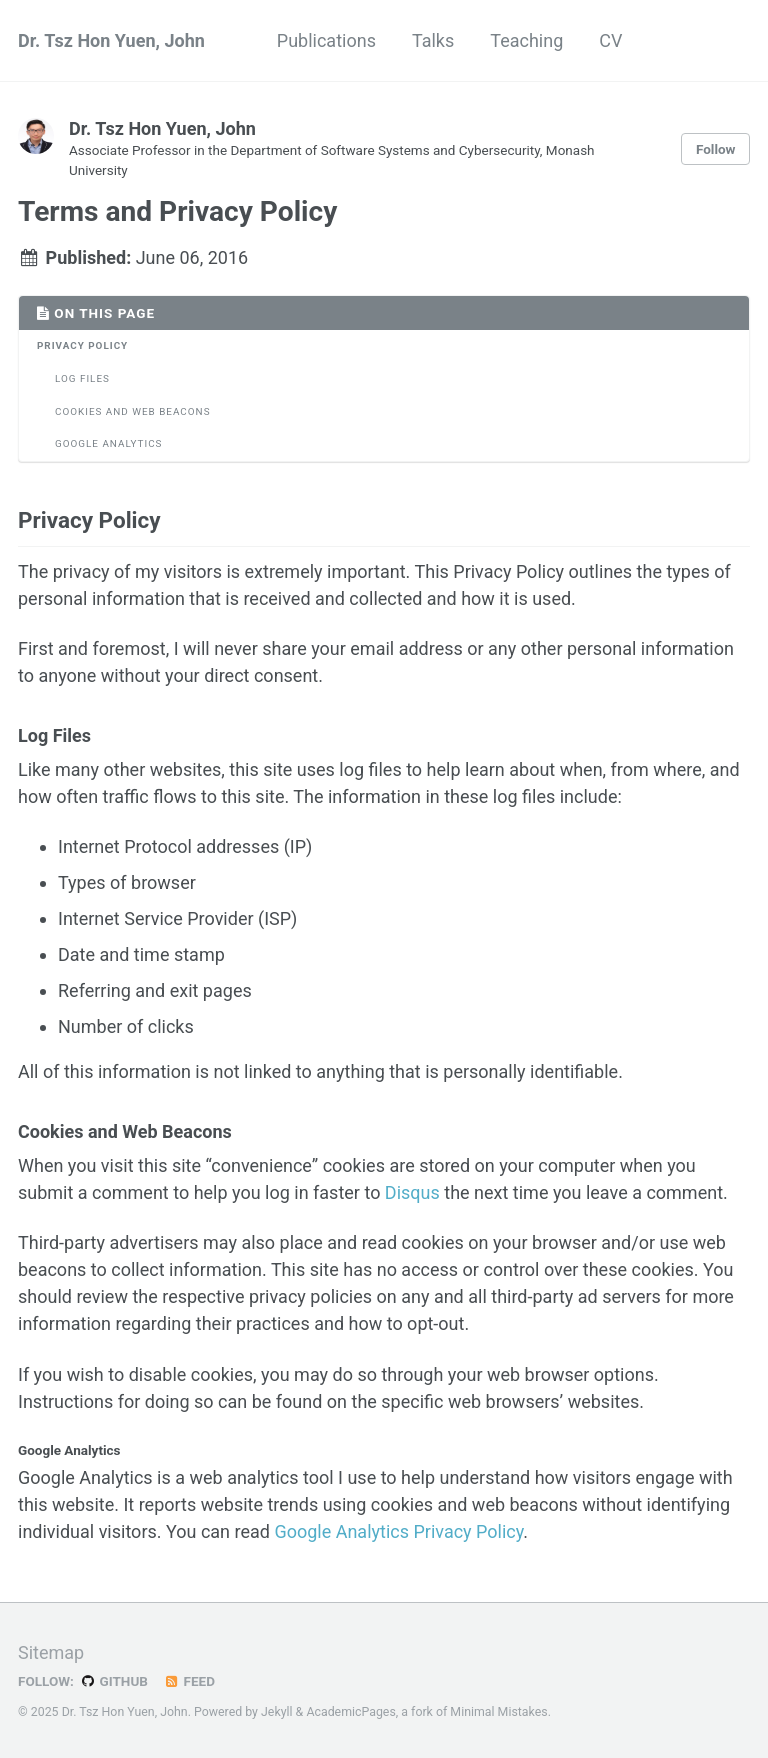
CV (610, 40)
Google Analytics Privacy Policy (398, 1531)
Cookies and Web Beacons (133, 411)
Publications (326, 40)
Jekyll (277, 1712)
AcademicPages (350, 1712)
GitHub (113, 1681)
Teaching (526, 40)
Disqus (412, 1192)
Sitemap (51, 1652)
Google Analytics (108, 443)
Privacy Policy (82, 345)
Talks (433, 40)
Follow (716, 149)
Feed (189, 1681)
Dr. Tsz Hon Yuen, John (111, 40)
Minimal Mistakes (498, 1712)
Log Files (82, 378)
